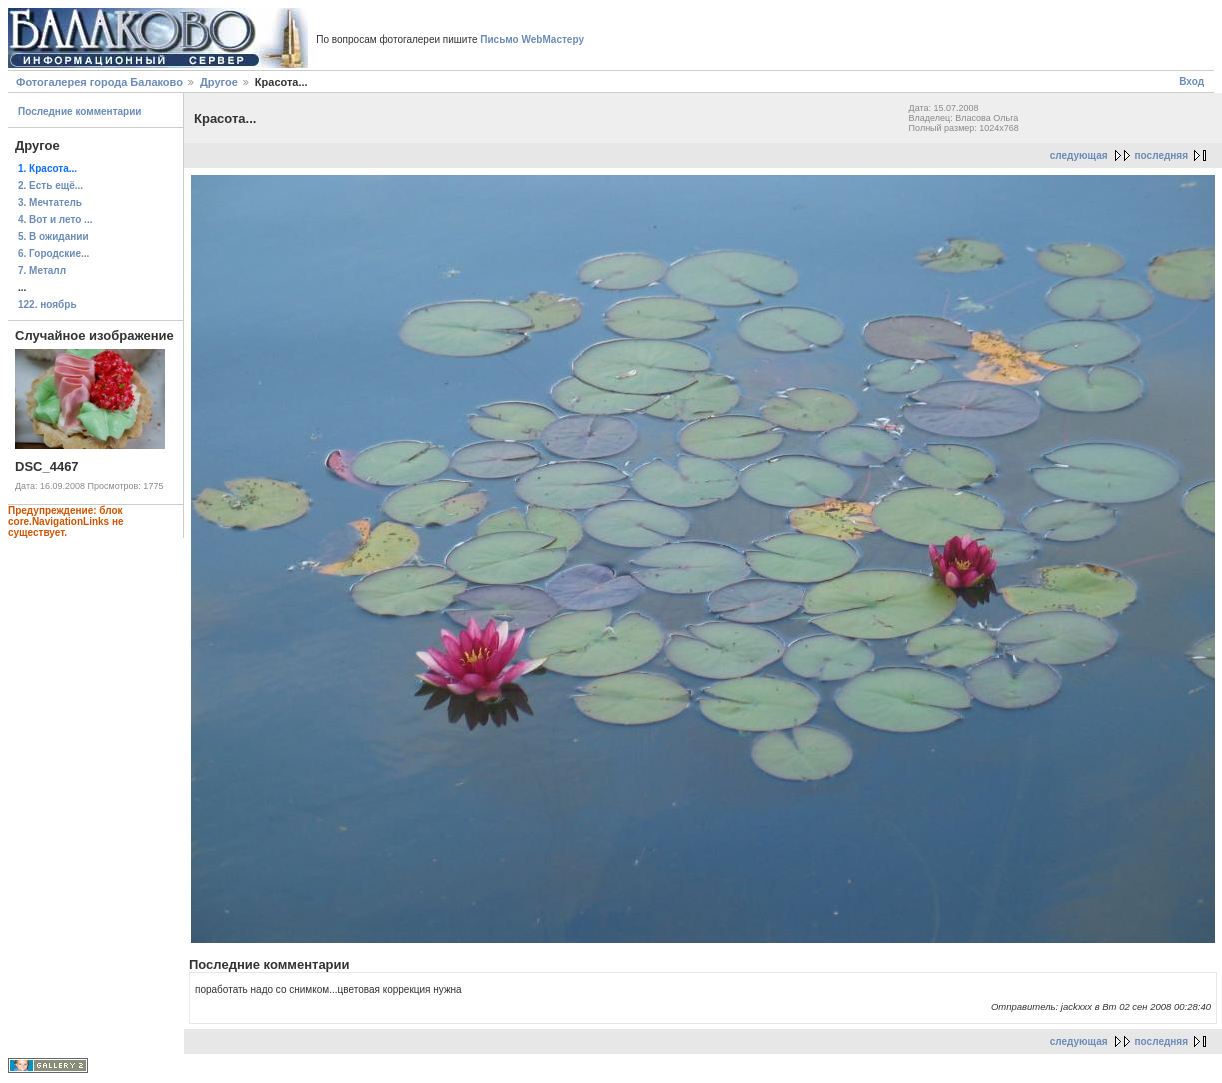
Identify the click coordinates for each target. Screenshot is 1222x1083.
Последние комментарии (80, 111)
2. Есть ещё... (50, 185)
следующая (1079, 155)
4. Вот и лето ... (55, 219)
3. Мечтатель (50, 202)
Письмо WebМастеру (532, 39)
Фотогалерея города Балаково (99, 82)
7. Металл (42, 270)
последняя (1161, 155)
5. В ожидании (53, 236)
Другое (219, 82)
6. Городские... (53, 253)
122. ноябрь (47, 304)
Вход (1191, 81)
